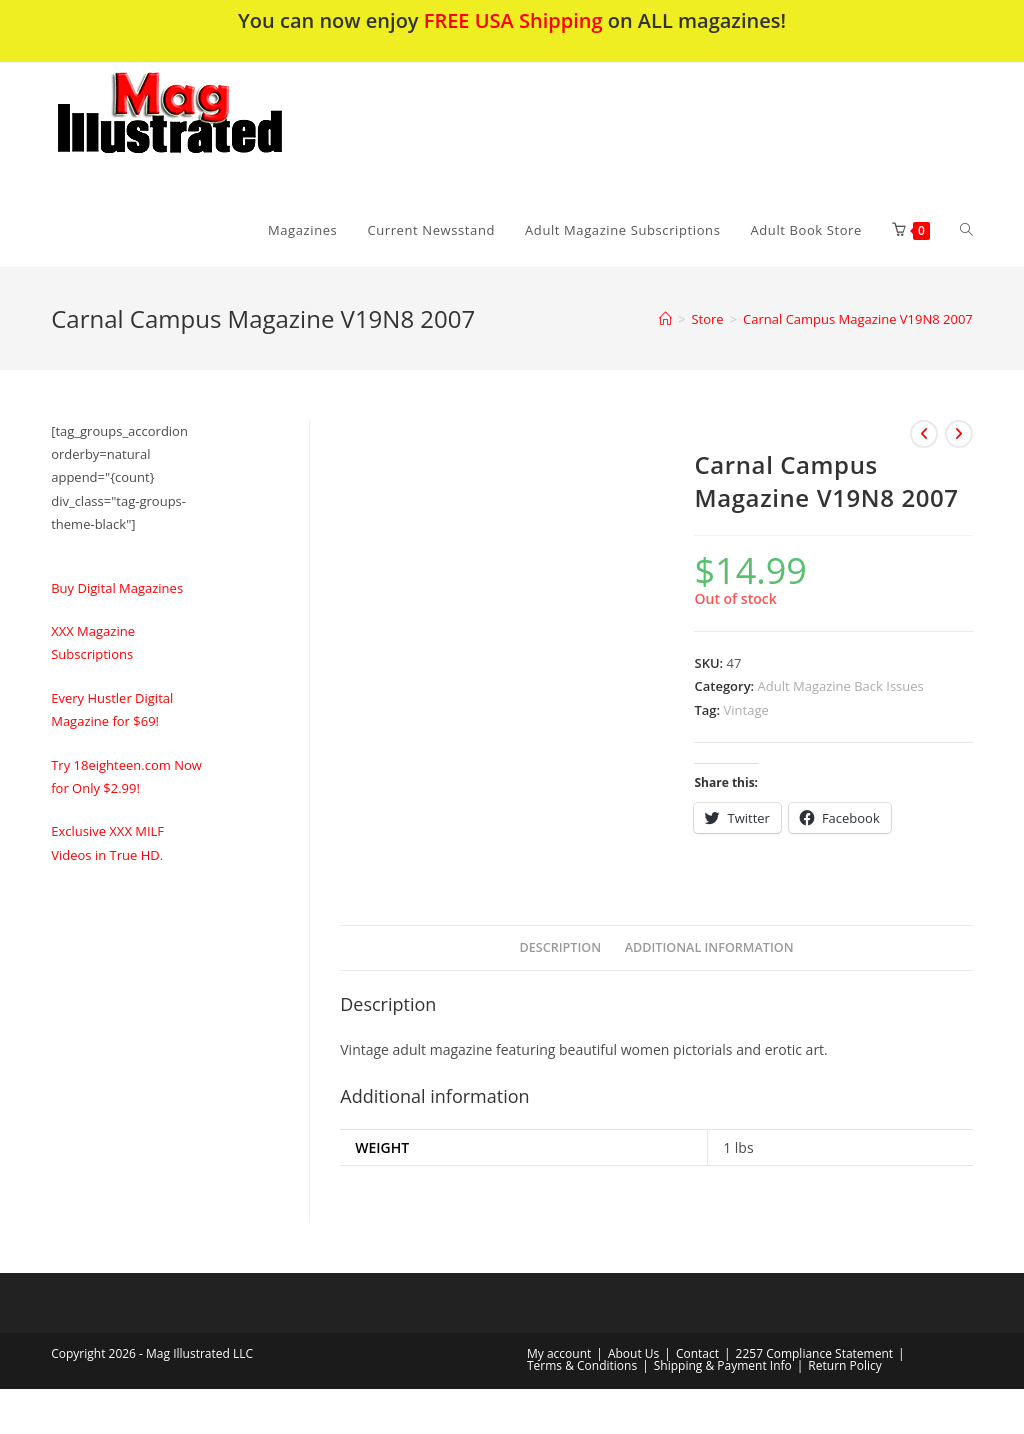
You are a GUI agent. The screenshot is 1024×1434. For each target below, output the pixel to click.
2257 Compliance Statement (815, 1353)
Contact (697, 1353)
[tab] (561, 948)
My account (559, 1353)
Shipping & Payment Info (723, 1365)
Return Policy (844, 1365)
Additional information (709, 947)
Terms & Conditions (582, 1365)
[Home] (665, 319)
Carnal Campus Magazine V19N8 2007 (858, 319)
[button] (222, 128)
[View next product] (959, 434)
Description (561, 947)
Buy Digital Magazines (117, 588)
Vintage (746, 710)
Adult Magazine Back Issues (841, 686)
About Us (633, 1353)
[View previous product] (924, 434)
